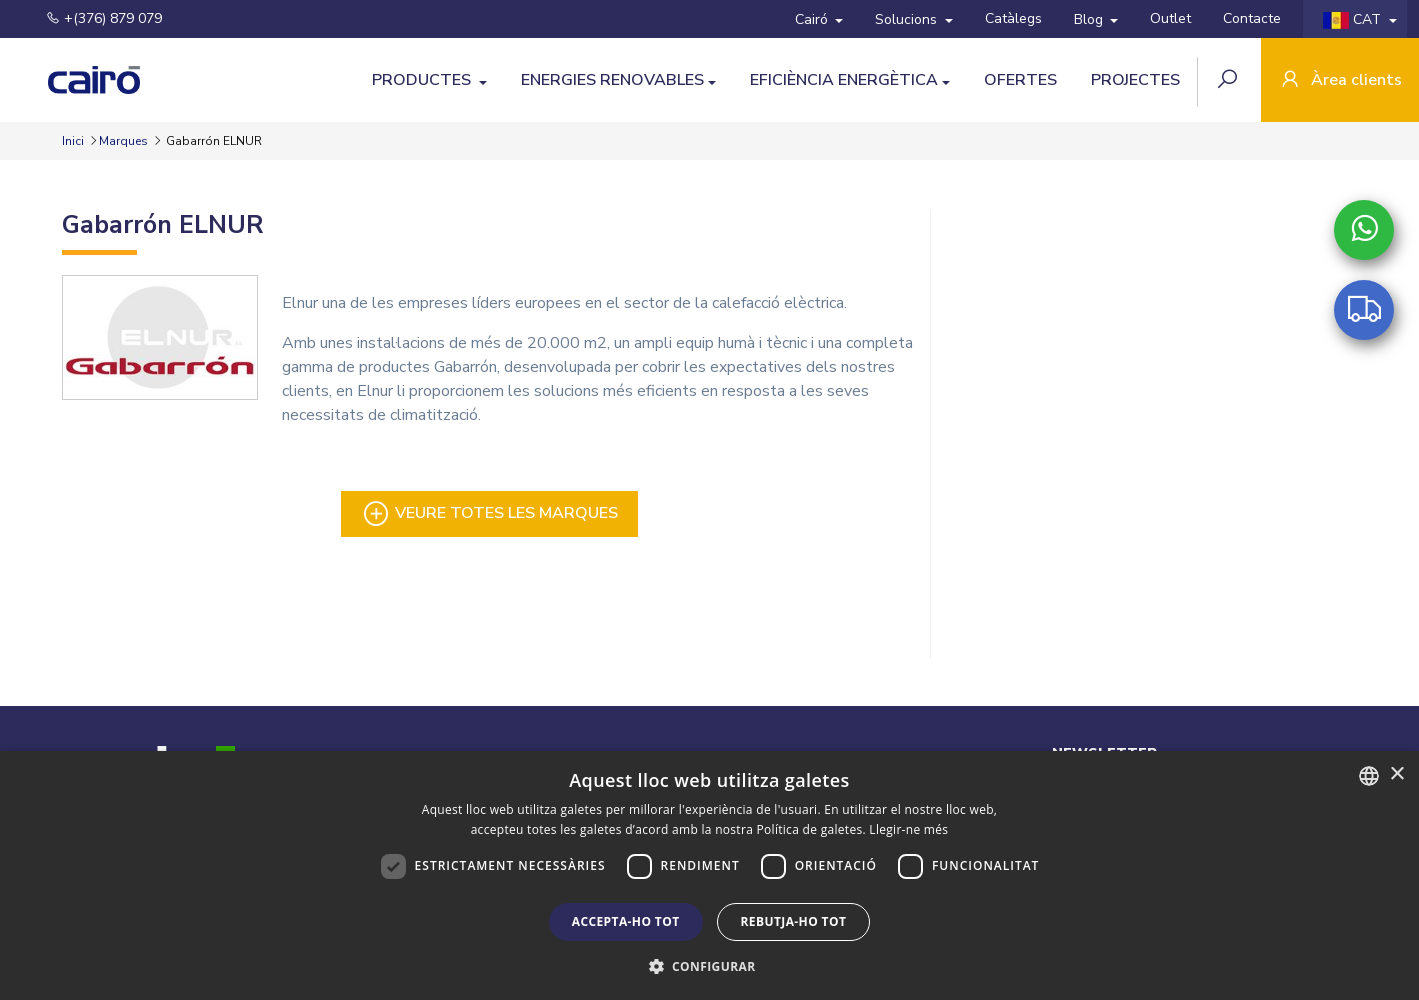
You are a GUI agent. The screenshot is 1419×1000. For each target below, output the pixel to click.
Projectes (1135, 80)
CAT (1354, 19)
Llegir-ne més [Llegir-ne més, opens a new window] (908, 829)
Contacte (1252, 18)
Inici (74, 141)
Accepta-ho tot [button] (626, 921)
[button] (710, 966)
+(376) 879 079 (92, 18)
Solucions (908, 19)
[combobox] (1369, 776)
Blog (1090, 19)
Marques (123, 141)
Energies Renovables (612, 80)
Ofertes (1020, 80)
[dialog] (709, 875)
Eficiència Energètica (844, 80)
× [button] (1396, 774)
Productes (423, 80)
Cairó (813, 19)
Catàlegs (1013, 18)
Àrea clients (1340, 81)
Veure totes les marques (489, 514)
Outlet (1170, 18)
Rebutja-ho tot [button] (794, 921)
